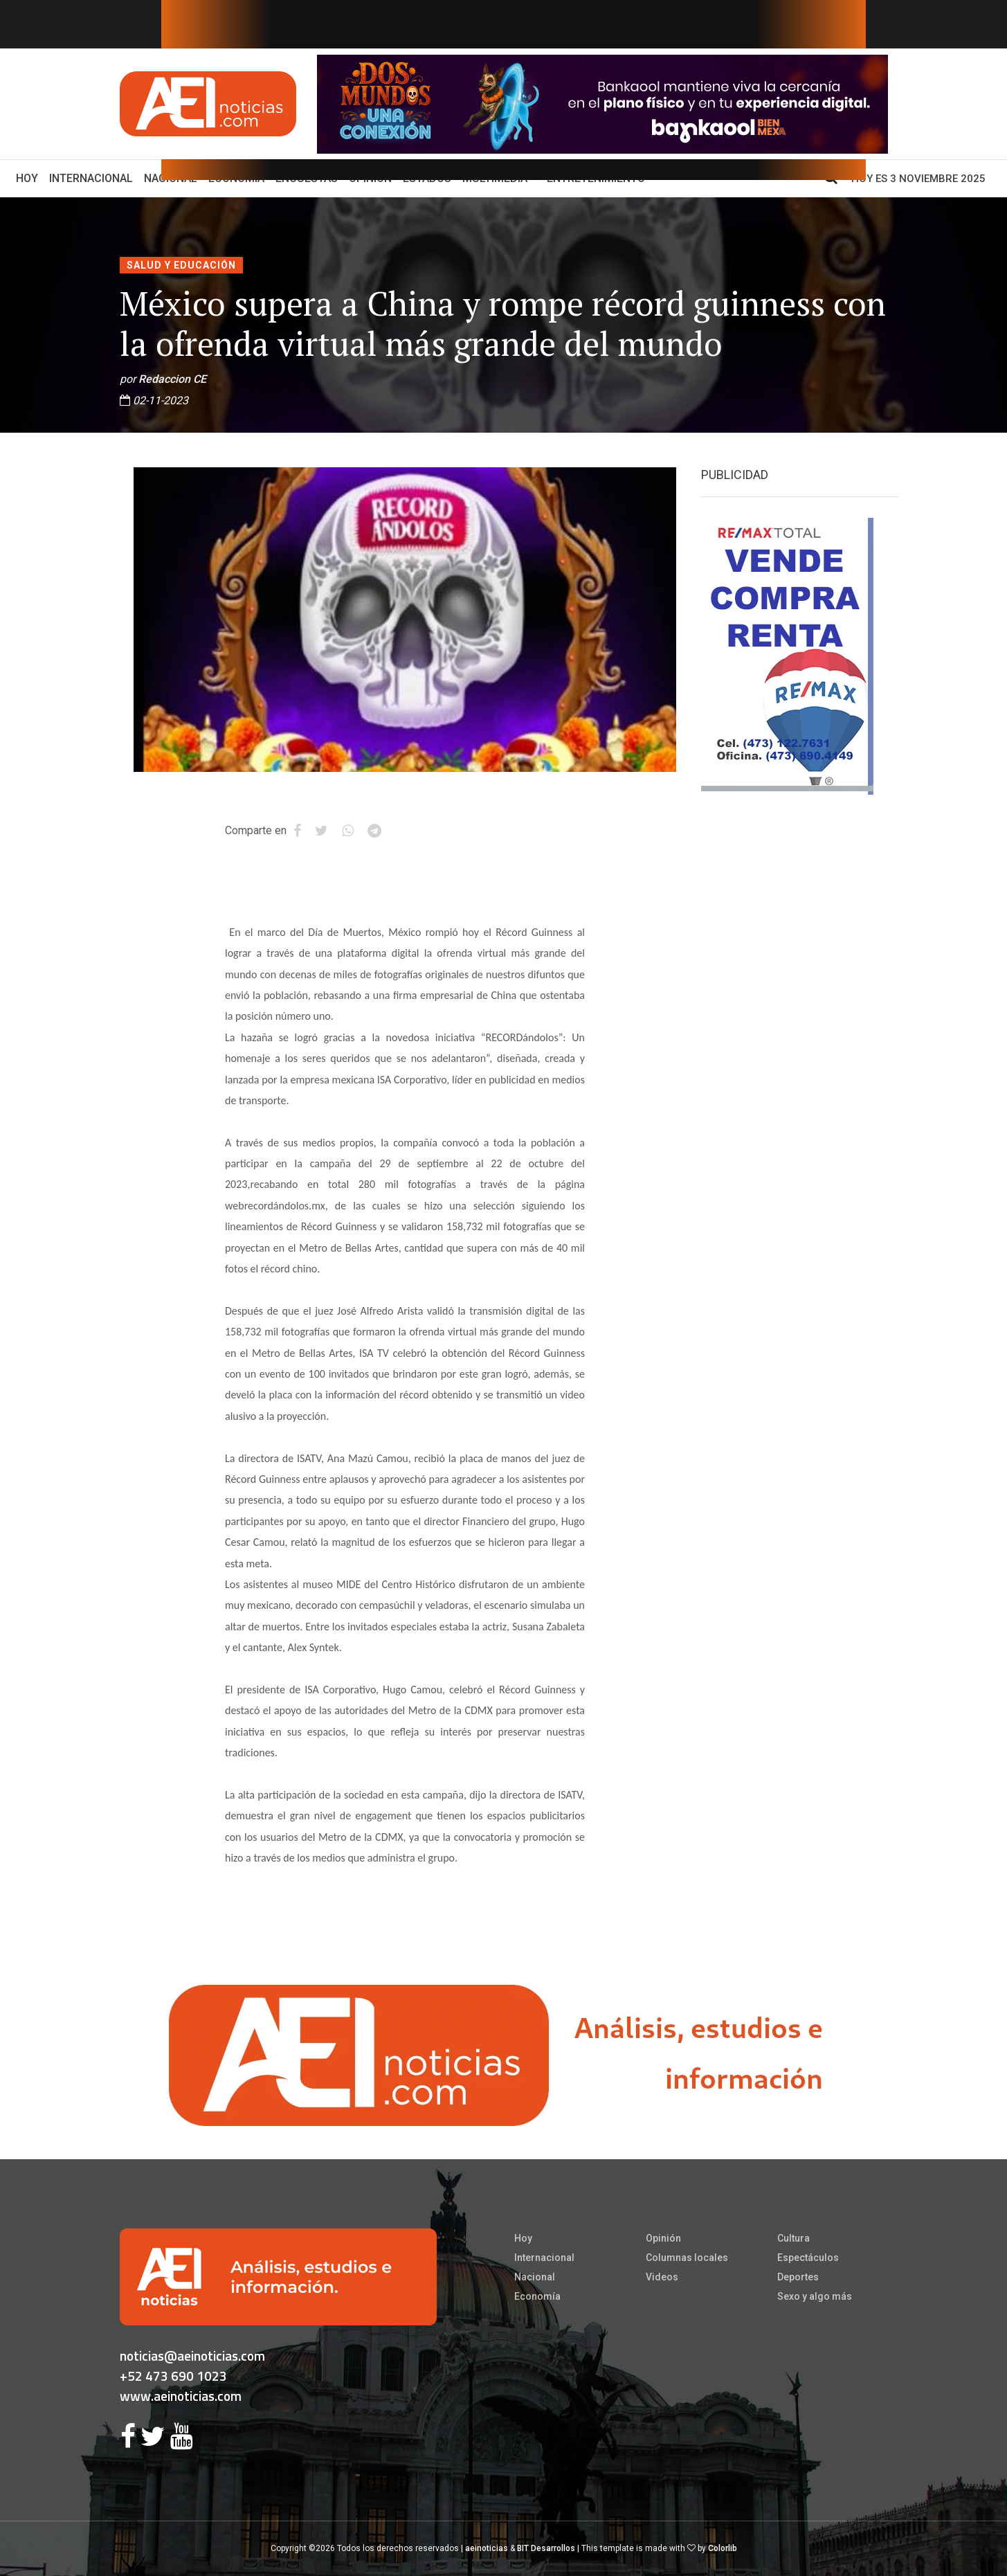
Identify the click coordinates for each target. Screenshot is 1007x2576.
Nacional (534, 2276)
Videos (662, 2276)
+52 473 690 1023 (173, 2376)
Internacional (91, 178)
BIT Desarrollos (546, 2548)
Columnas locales (687, 2257)
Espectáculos (808, 2257)
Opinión (663, 2238)
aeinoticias (486, 2548)
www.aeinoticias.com (181, 2396)
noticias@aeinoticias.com (192, 2355)
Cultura (793, 2238)
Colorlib (722, 2548)
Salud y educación (181, 265)
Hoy (30, 177)
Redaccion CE (172, 379)
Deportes (798, 2276)
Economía (537, 2296)
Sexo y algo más (814, 2296)
